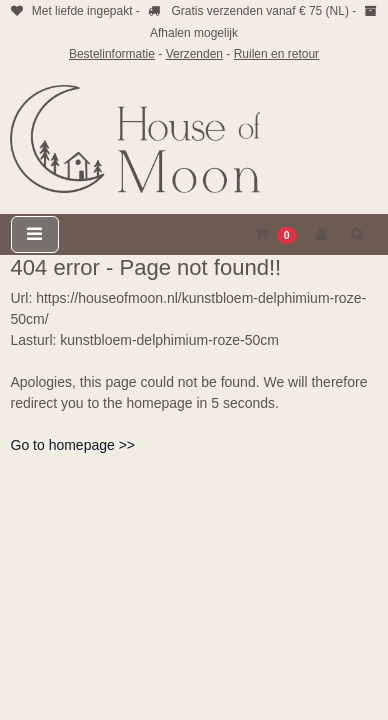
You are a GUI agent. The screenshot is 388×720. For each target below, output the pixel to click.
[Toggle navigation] (35, 234)
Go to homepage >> (73, 445)
